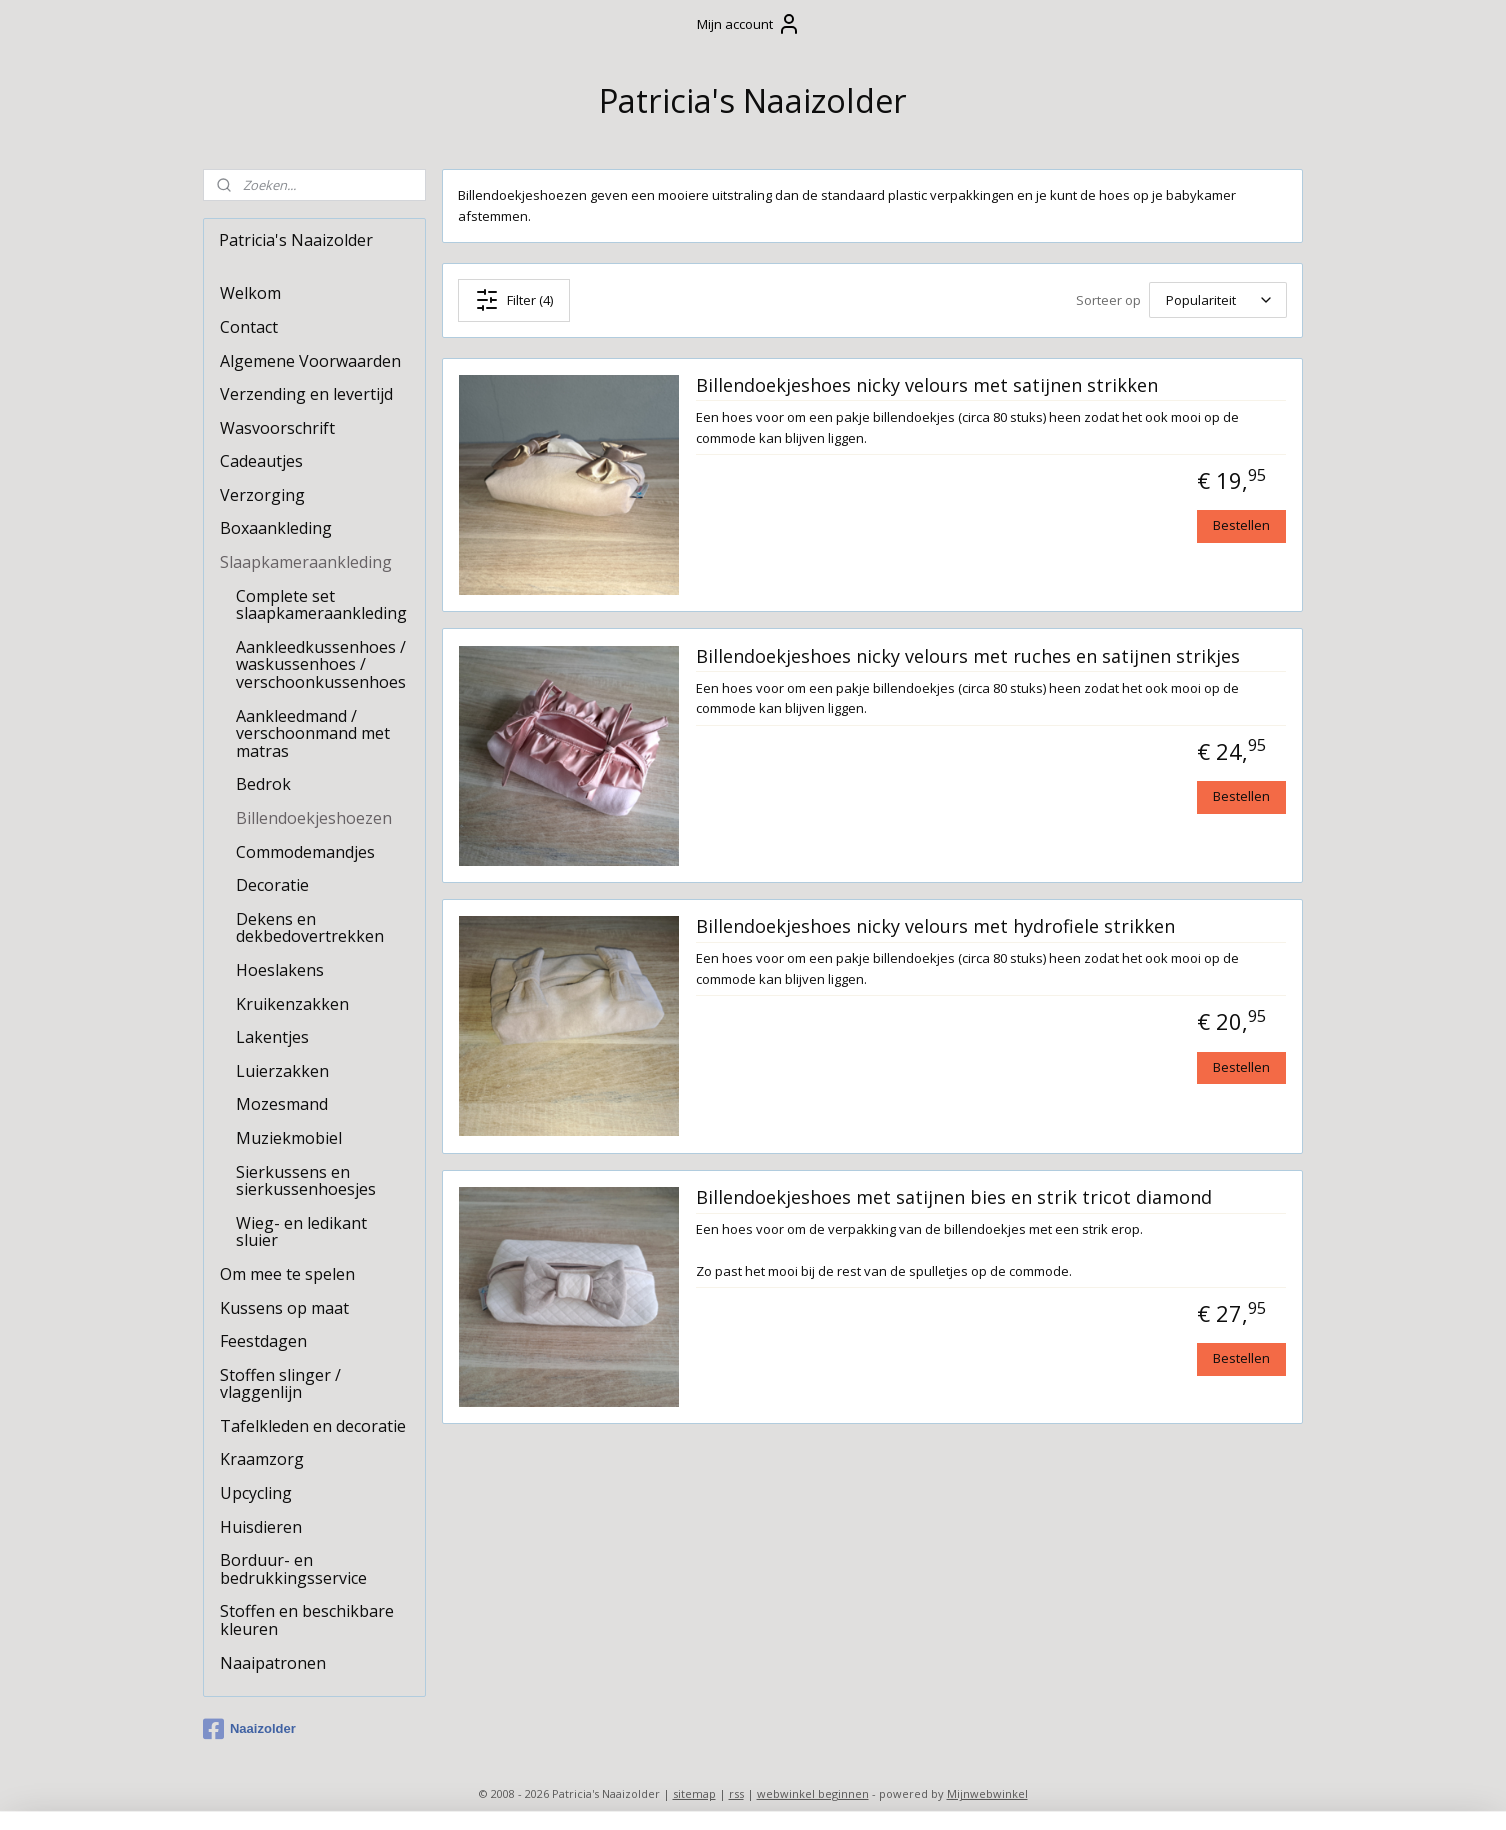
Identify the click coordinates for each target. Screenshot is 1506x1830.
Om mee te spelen (287, 1274)
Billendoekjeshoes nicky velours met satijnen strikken (927, 385)
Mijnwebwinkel (987, 1793)
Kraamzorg (262, 1459)
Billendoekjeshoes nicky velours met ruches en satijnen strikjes (968, 656)
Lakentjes (272, 1037)
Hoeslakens (280, 970)
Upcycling (256, 1493)
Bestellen (1241, 525)
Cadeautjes (261, 461)
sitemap (694, 1793)
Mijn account (749, 24)
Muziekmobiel (289, 1138)
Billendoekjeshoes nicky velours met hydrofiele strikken (935, 927)
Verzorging (262, 495)
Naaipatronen (273, 1663)
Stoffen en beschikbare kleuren (307, 1620)
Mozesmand (282, 1104)
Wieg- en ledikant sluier (301, 1232)
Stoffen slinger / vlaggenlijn (280, 1384)
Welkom (250, 293)
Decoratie (272, 885)
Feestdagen (263, 1341)
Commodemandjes (305, 852)
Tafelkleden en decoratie (313, 1426)
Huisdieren (261, 1527)
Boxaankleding (276, 528)
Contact (249, 327)
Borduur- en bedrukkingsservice (293, 1569)
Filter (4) (514, 299)
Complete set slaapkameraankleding (321, 605)
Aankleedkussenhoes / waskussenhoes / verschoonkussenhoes (321, 664)
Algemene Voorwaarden (310, 361)
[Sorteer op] (1218, 300)
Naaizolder (249, 1729)
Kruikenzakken (292, 1004)
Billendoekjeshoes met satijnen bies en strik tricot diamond (954, 1198)
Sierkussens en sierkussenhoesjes (306, 1181)
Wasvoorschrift (277, 428)
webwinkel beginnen (813, 1793)
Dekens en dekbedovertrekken (310, 928)
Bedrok (263, 784)
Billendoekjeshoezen (314, 818)
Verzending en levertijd (306, 394)
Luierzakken (282, 1071)
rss (736, 1793)
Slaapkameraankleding (306, 562)
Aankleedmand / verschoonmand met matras (313, 733)
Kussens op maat (284, 1308)
